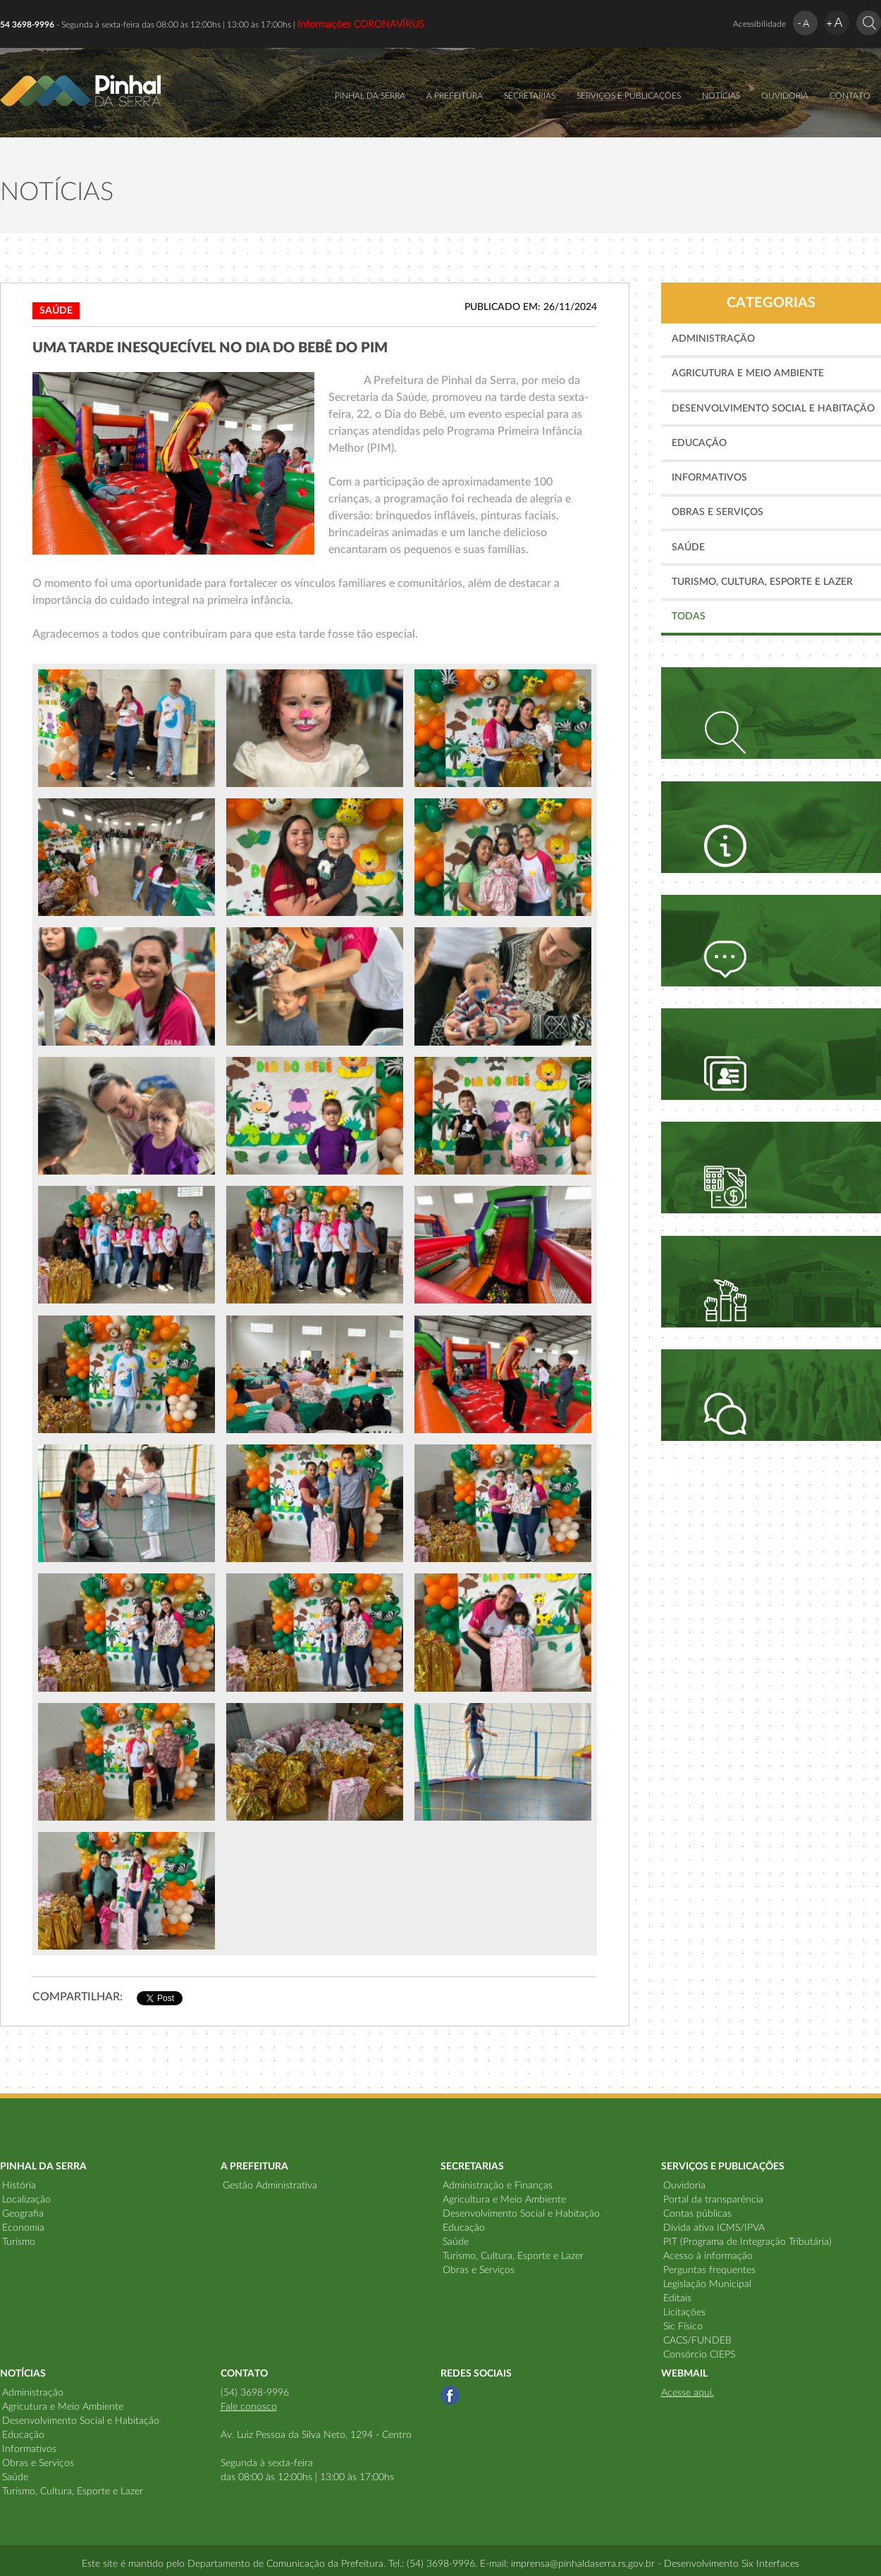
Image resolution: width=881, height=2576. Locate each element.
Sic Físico (683, 2327)
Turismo (18, 2242)
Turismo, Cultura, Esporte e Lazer (762, 582)
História (19, 2186)
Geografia (23, 2214)
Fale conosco (249, 2407)
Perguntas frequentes (709, 2270)
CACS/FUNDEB (697, 2341)
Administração (713, 339)
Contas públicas (697, 2214)
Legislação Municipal (707, 2284)
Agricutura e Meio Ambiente (748, 373)
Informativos (709, 478)
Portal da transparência (713, 2200)
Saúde (688, 547)
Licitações (684, 2312)
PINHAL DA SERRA (370, 96)
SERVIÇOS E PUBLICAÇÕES (629, 96)
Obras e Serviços (717, 512)
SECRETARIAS (529, 96)
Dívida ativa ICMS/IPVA (714, 2228)
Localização (26, 2200)
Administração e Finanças (498, 2186)
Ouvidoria (684, 2186)
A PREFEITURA (454, 96)
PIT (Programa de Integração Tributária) (747, 2242)
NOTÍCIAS (721, 96)
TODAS (689, 616)
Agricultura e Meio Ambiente (504, 2200)
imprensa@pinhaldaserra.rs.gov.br (583, 2564)
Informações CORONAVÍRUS (360, 25)
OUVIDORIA (784, 96)
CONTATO (850, 96)
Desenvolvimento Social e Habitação (773, 409)
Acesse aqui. (687, 2393)
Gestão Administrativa (270, 2186)
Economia (23, 2228)
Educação (699, 443)
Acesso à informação (708, 2256)
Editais (677, 2298)
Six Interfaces (770, 2564)
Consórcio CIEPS (699, 2355)
